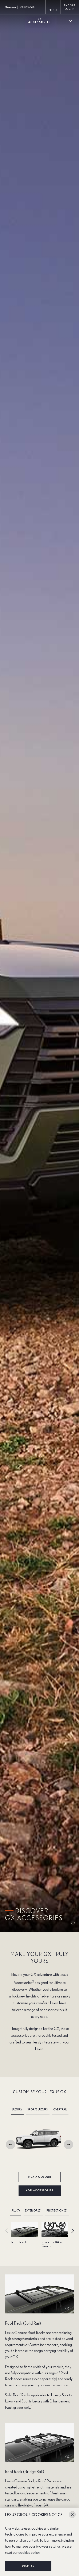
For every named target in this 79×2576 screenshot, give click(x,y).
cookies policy (28, 2553)
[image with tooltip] (67, 2308)
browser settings (48, 2546)
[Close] (72, 2514)
